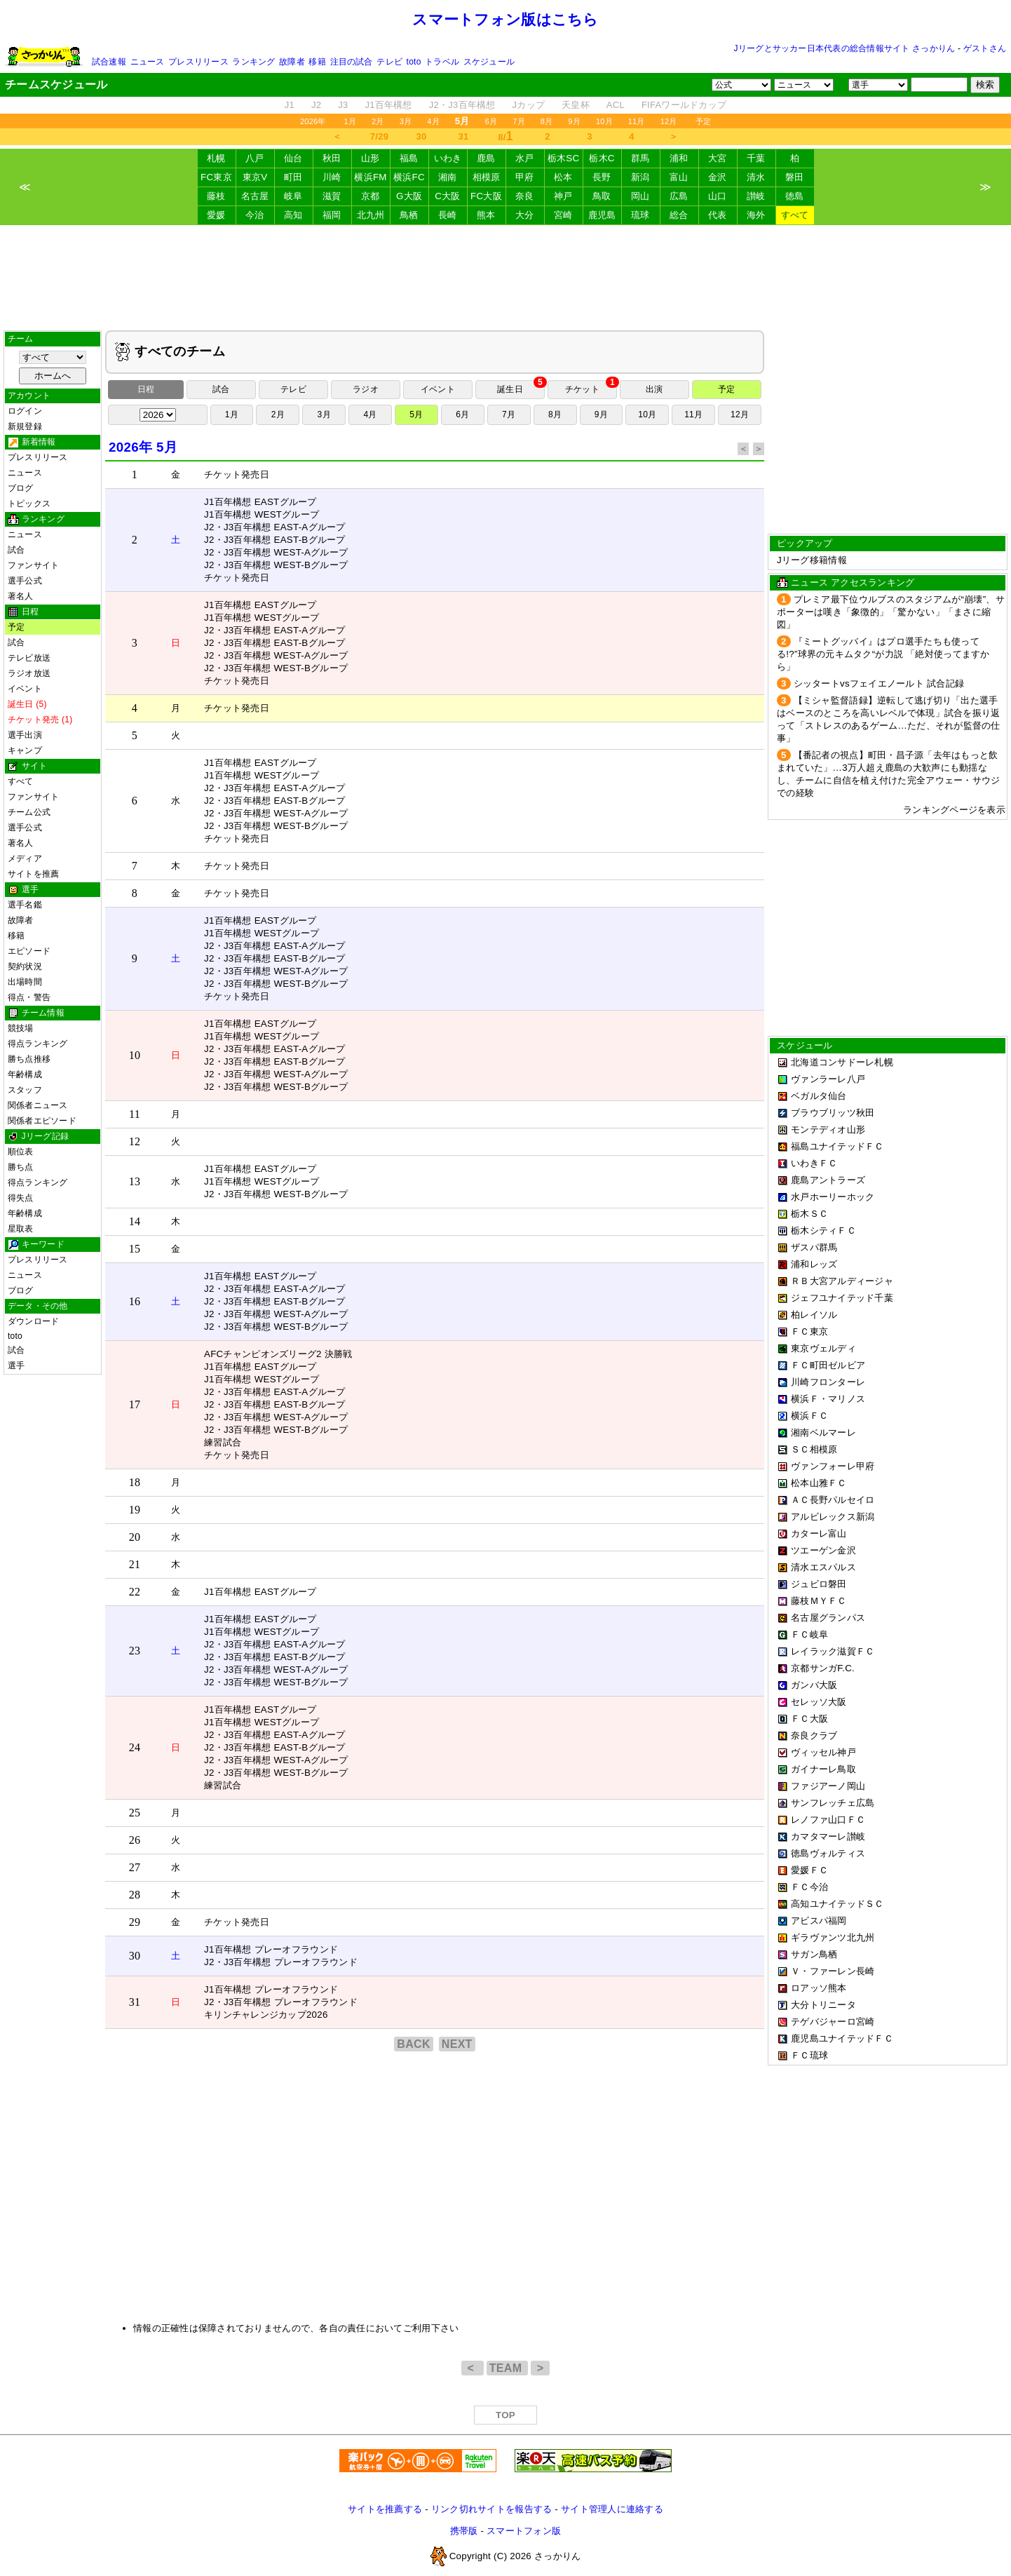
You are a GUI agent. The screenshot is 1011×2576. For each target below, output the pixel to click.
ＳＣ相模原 (814, 1449)
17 (135, 1404)
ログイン (25, 411)
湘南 (447, 177)
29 (135, 1922)
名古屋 (255, 196)
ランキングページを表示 (954, 809)
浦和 (679, 158)
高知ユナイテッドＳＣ (837, 1904)
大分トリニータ (823, 2005)
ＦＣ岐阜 (809, 1634)
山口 (717, 196)
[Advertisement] (505, 277)
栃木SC (564, 158)
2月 (378, 121)
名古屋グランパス (828, 1617)
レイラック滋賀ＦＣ (832, 1651)
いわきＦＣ (814, 1163)
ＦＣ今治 (809, 1887)
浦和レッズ (814, 1264)
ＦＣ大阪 (809, 1718)
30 (421, 136)
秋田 (332, 158)
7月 (519, 121)
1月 (350, 121)
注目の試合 (351, 62)
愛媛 (216, 215)
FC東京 (216, 177)
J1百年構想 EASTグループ (260, 502)
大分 (524, 215)
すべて (795, 215)
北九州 (371, 215)
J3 (343, 105)
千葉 (756, 158)
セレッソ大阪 (819, 1702)
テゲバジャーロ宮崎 (832, 2021)
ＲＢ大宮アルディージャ (842, 1281)
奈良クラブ (814, 1735)
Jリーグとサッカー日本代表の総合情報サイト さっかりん (845, 48)
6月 (491, 121)
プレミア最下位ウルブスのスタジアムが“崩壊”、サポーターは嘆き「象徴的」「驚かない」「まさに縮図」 (891, 612)
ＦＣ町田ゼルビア (828, 1365)
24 (135, 1747)
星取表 (21, 1229)
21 (135, 1564)
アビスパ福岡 (819, 1920)
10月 (604, 121)
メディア (25, 858)
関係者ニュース (38, 1105)
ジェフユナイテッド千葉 (842, 1298)
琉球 (640, 215)
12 (135, 1141)
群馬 (640, 158)
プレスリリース (198, 62)
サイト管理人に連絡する (612, 2509)
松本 (563, 177)
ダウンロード (33, 1321)
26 (135, 1840)
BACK (413, 2044)
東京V (255, 177)
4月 (433, 121)
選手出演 (25, 735)
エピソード (29, 951)
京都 (370, 196)
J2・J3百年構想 (462, 105)
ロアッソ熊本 (819, 1988)
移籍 (316, 62)
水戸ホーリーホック (832, 1197)
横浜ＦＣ (809, 1415)
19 (135, 1510)
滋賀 (332, 196)
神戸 (563, 196)
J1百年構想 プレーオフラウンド (271, 1949)
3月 (406, 121)
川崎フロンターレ (828, 1382)
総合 (679, 215)
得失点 (21, 1198)
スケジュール (489, 62)
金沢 (717, 177)
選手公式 (25, 581)
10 (135, 1055)
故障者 (292, 62)
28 (135, 1895)
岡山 (640, 196)
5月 (416, 414)
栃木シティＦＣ (823, 1230)
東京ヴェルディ (823, 1348)
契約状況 (25, 966)
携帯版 (464, 2531)
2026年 (313, 121)
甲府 (524, 177)
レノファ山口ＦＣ (828, 1819)
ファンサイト (33, 565)
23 (135, 1651)
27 (135, 1867)
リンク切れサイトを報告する (491, 2509)
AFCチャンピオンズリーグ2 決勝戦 (278, 1354)
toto (414, 62)
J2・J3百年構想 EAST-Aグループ (275, 527)
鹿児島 (602, 215)
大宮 (717, 158)
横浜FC (409, 177)
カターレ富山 (819, 1533)
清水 (756, 177)
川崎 (332, 177)
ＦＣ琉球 (809, 2055)
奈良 (524, 196)
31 (464, 136)
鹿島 (486, 158)
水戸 (524, 158)
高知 (293, 215)
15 (135, 1249)
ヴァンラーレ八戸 (828, 1079)
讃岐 (756, 196)
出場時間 (25, 982)
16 (135, 1301)
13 (135, 1181)
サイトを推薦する (385, 2509)
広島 (679, 196)
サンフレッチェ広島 (832, 1803)
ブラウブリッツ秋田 (832, 1112)
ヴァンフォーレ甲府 (832, 1466)
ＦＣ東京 (809, 1331)
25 (135, 1813)
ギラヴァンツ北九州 (832, 1937)
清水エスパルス (823, 1567)
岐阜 (293, 196)
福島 (409, 158)
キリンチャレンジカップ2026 (266, 2014)
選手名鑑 (25, 905)
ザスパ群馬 (814, 1247)
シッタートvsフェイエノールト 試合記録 (879, 683)
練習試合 (222, 1442)
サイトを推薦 (33, 874)
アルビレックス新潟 (832, 1516)
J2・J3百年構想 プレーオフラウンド (281, 1962)
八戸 (254, 158)
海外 (756, 215)
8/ (505, 136)
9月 (574, 121)
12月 (668, 121)
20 (135, 1537)
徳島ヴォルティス (828, 1853)
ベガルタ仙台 (819, 1096)
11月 (636, 121)
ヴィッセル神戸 (823, 1752)
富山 (679, 177)
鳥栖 (409, 215)
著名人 (21, 596)
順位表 (21, 1151)
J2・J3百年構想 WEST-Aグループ (276, 552)
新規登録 (25, 426)
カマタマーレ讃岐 (828, 1836)
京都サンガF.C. (823, 1668)
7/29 (379, 136)
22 (135, 1592)
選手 (16, 1365)
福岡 (332, 215)
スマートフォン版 (524, 2531)
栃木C (601, 158)
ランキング (253, 62)
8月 (547, 121)
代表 (717, 215)
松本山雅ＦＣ (819, 1483)
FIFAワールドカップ (684, 105)
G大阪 (409, 196)
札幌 (216, 158)
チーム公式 (29, 812)
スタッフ (25, 1090)
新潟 (640, 177)
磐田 (794, 177)
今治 (254, 215)
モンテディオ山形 (828, 1129)
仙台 (293, 158)
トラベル (442, 62)
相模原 (487, 177)
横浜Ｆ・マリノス (828, 1399)
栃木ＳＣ (809, 1213)
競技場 (21, 1028)
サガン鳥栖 (814, 1954)
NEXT (457, 2044)
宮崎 (563, 215)
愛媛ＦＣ (809, 1870)
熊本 (486, 215)
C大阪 (447, 196)
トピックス (29, 503)
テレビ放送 (29, 658)
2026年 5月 (143, 447)
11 (134, 1114)
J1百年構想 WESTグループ (261, 514)
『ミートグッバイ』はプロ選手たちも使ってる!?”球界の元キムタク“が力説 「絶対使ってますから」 (883, 654)
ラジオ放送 (29, 673)
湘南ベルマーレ (823, 1432)
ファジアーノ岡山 (828, 1786)
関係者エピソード (42, 1121)
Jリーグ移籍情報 (812, 560)
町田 (293, 177)
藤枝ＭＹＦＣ (819, 1601)
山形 (370, 158)
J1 (289, 105)
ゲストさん (984, 48)
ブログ (21, 488)
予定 (703, 121)
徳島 (794, 196)
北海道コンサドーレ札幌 (842, 1062)
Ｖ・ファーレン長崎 (832, 1971)
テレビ (389, 62)
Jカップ (529, 105)
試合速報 (109, 62)
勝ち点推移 (29, 1059)
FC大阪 (486, 196)
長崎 (447, 215)
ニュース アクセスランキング (852, 582)
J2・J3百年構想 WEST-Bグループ (276, 565)
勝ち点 (21, 1167)
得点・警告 (29, 997)
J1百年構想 (388, 105)
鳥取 (601, 196)
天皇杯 (576, 105)
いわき (448, 158)
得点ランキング (38, 1043)
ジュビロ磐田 (819, 1584)
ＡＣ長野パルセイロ (832, 1500)
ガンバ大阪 (814, 1685)
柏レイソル (814, 1314)
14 (135, 1221)
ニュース (147, 62)
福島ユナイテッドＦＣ (837, 1146)
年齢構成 (25, 1074)
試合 (16, 550)
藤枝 (216, 196)
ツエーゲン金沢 (823, 1550)
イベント (25, 689)
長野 (601, 177)
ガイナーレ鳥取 (823, 1769)
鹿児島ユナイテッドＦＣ (842, 2038)
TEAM (507, 2368)
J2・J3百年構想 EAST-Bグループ (275, 539)
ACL (615, 105)
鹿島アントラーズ (828, 1180)
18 (135, 1482)
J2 (316, 105)
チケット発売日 (236, 474)
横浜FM (370, 177)
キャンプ (25, 750)
